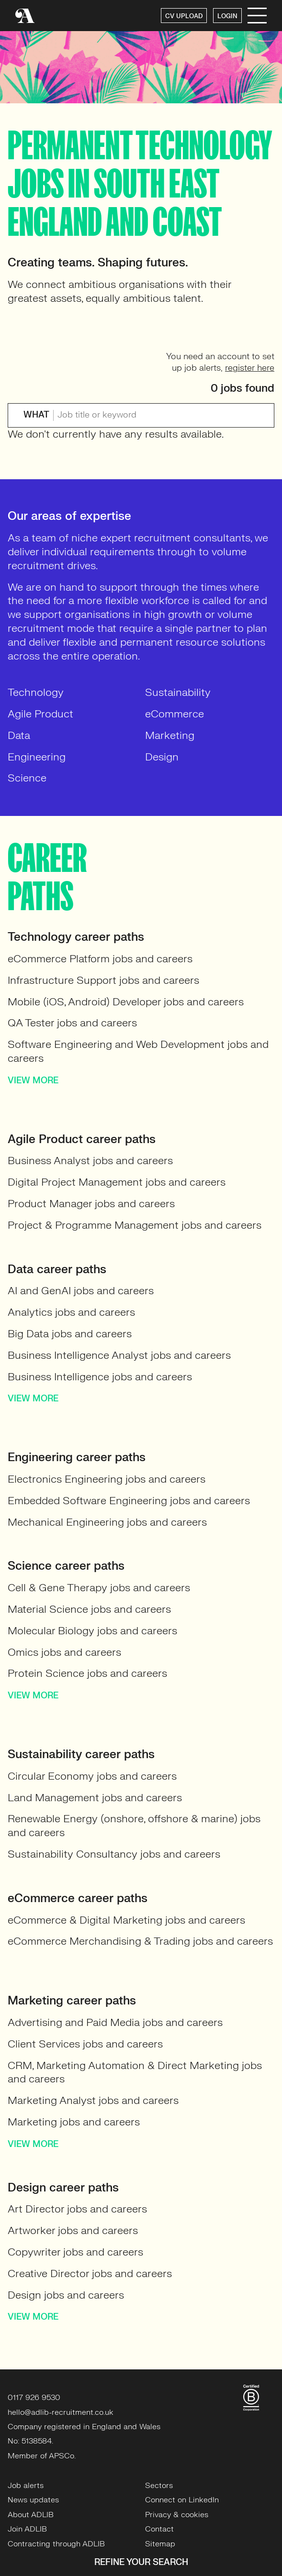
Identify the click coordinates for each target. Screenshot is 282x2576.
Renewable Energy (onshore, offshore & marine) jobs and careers (134, 1825)
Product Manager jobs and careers (91, 1204)
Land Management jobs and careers (95, 1798)
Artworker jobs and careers (73, 2230)
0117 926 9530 (34, 2397)
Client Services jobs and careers (85, 2044)
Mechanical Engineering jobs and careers (107, 1522)
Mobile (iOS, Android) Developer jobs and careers (126, 1002)
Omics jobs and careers (64, 1652)
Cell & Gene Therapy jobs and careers (99, 1588)
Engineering (37, 757)
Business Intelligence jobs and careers (100, 1377)
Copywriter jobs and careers (75, 2252)
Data (19, 735)
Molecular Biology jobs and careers (92, 1631)
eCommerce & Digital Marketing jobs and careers (126, 1920)
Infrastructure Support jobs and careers (103, 980)
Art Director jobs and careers (77, 2209)
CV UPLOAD (184, 16)
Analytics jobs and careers (71, 1312)
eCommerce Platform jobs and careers (100, 959)
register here (249, 368)
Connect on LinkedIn (182, 2500)
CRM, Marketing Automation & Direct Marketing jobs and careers (135, 2072)
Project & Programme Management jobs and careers (134, 1225)
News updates (33, 2500)
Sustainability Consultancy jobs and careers (114, 1854)
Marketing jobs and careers (74, 2122)
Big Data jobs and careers (70, 1334)
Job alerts (26, 2485)
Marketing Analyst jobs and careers (93, 2100)
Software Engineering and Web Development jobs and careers (138, 1051)
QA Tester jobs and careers (72, 1023)
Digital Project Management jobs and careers (117, 1182)
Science (27, 778)
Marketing (169, 735)
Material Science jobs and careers (89, 1609)
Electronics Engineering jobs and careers (106, 1479)
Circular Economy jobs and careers (92, 1776)
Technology (36, 692)
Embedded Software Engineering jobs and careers (129, 1501)
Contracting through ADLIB (56, 2544)
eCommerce (174, 714)
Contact (159, 2529)
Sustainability (178, 692)
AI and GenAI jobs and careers (81, 1291)
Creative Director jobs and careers (90, 2273)
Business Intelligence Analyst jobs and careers (119, 1355)
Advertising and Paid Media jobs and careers (115, 2022)
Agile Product (40, 714)
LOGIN (227, 16)
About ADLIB (31, 2515)
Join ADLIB (27, 2529)
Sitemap (160, 2544)
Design (162, 757)
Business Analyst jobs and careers (90, 1160)
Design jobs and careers (66, 2295)
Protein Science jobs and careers (87, 1673)
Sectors (159, 2485)
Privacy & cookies (176, 2515)
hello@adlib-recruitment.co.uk (60, 2412)
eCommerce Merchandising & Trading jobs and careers (140, 1941)
